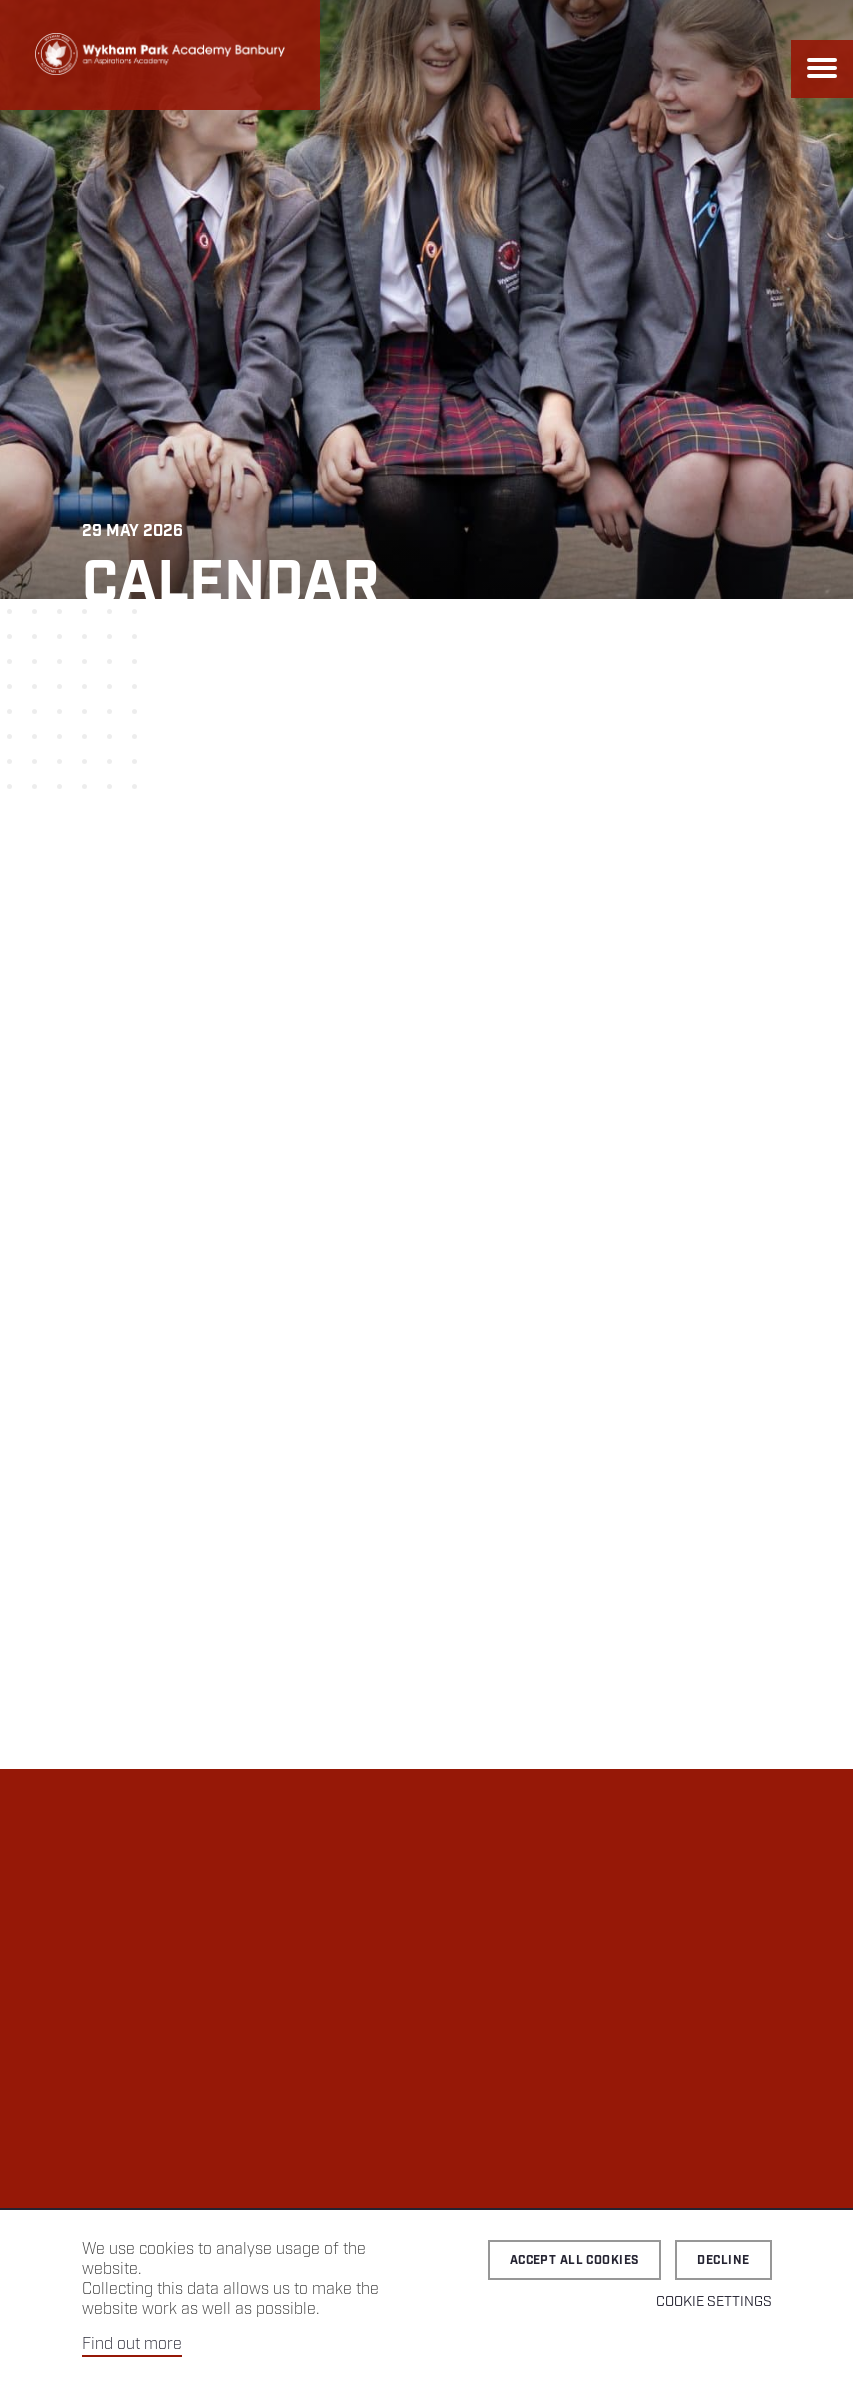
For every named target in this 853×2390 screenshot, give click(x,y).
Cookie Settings (714, 2302)
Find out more (132, 2344)
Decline (723, 2260)
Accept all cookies (575, 2260)
